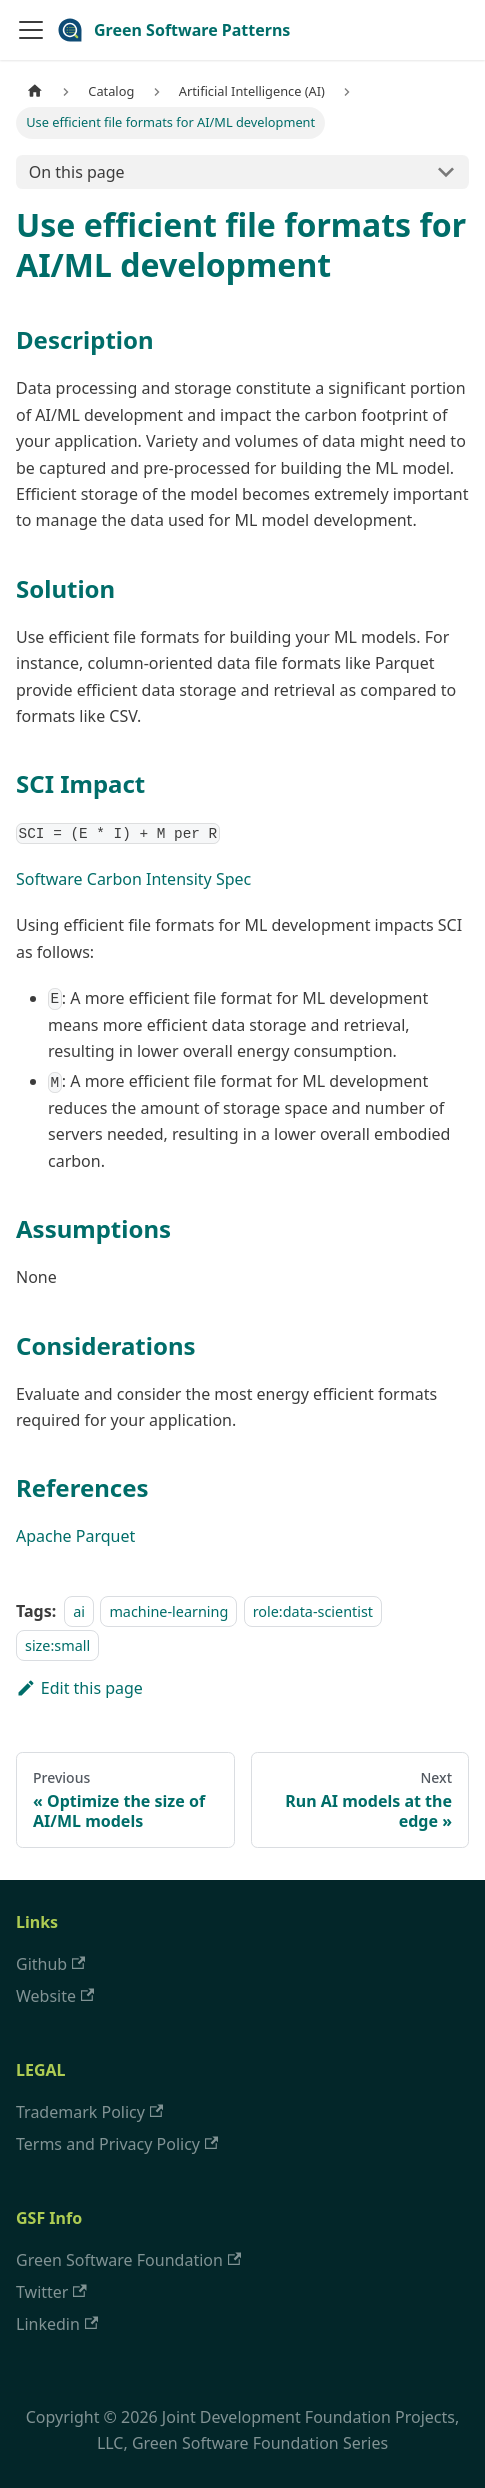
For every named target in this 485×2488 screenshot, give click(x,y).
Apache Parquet (75, 1536)
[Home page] (35, 91)
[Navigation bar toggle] (31, 30)
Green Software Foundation (128, 2260)
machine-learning (168, 1611)
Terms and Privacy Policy (117, 2144)
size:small (57, 1645)
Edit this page (79, 1688)
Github (50, 1964)
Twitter (51, 2292)
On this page (77, 172)
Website (55, 1996)
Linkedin (57, 2324)
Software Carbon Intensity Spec (133, 879)
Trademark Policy (89, 2112)
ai (79, 1611)
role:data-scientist (313, 1611)
